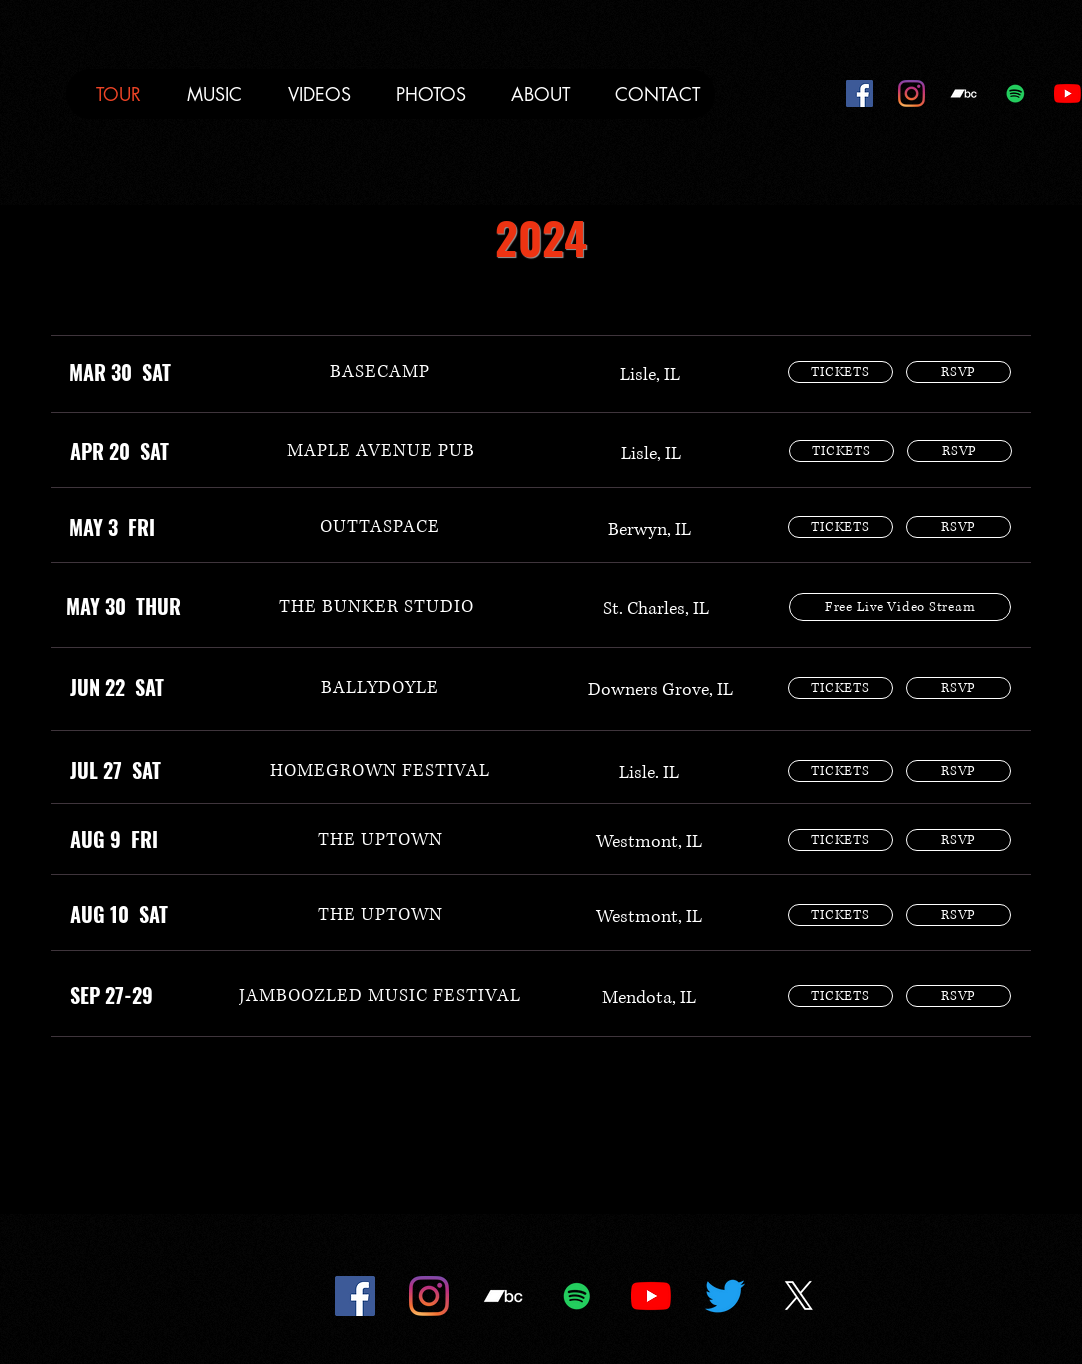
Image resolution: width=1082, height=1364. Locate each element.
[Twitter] (725, 1296)
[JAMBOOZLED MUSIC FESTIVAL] (380, 996)
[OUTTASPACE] (380, 527)
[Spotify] (1015, 93)
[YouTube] (1067, 93)
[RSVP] (958, 372)
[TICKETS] (840, 372)
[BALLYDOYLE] (380, 688)
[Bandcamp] (963, 93)
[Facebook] (859, 93)
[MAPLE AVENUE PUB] (381, 451)
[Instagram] (911, 93)
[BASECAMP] (380, 372)
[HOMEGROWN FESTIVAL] (380, 771)
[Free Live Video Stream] (900, 607)
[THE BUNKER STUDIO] (376, 607)
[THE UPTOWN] (380, 840)
